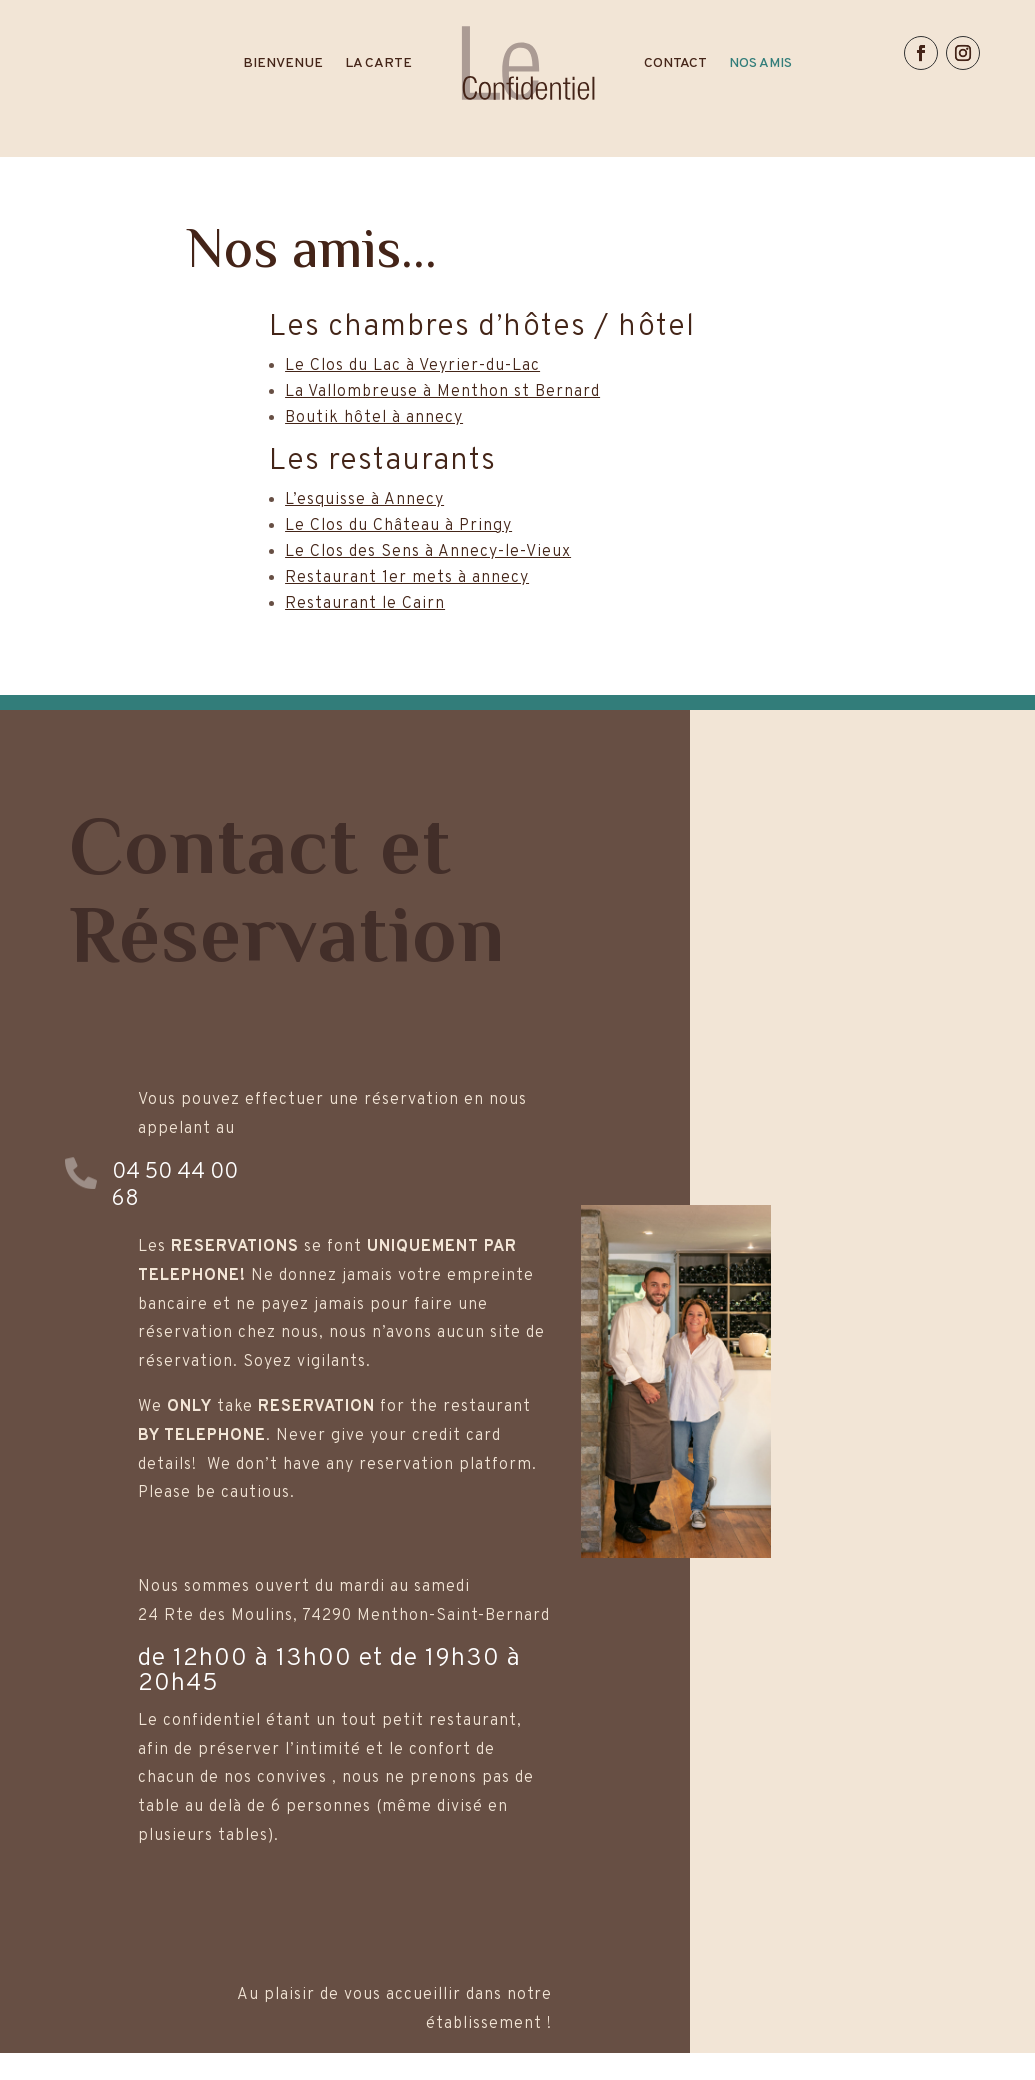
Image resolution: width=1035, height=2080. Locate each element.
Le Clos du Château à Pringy (398, 526)
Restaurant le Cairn (365, 604)
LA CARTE (378, 63)
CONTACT (675, 63)
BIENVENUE (283, 63)
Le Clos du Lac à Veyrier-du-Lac (412, 366)
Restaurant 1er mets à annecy (407, 578)
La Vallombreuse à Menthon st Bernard (442, 392)
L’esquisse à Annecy (364, 500)
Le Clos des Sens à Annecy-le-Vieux (428, 552)
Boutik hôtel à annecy (374, 418)
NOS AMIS (760, 63)
